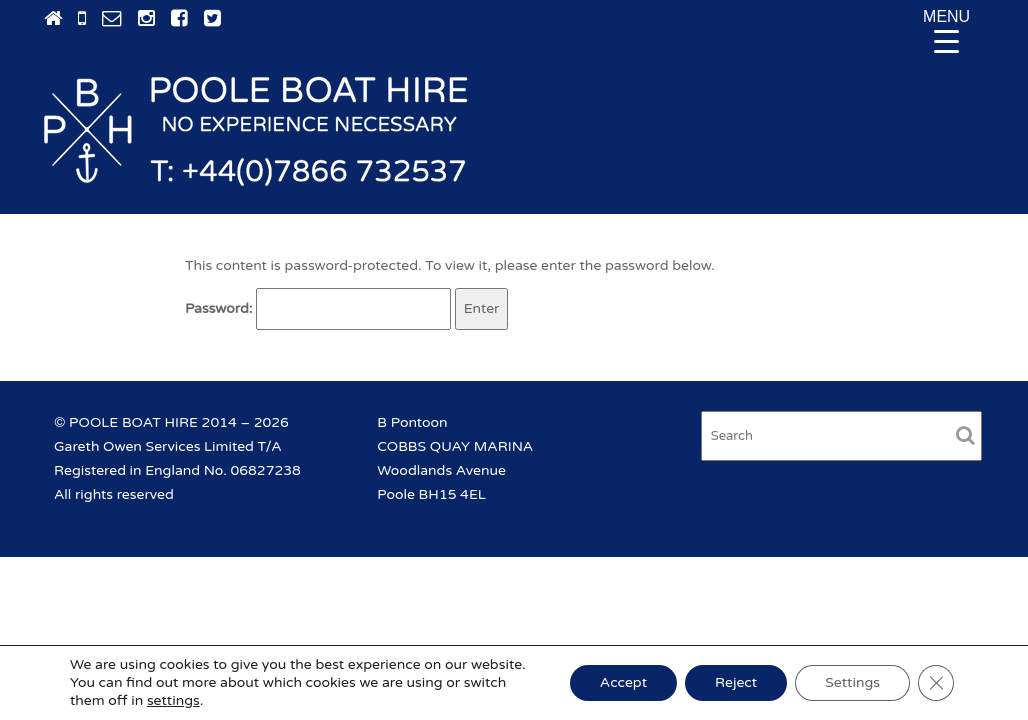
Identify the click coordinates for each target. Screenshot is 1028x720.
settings (173, 700)
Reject (736, 682)
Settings (852, 682)
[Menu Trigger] (947, 30)
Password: (318, 309)
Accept (623, 682)
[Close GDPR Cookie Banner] (936, 683)
